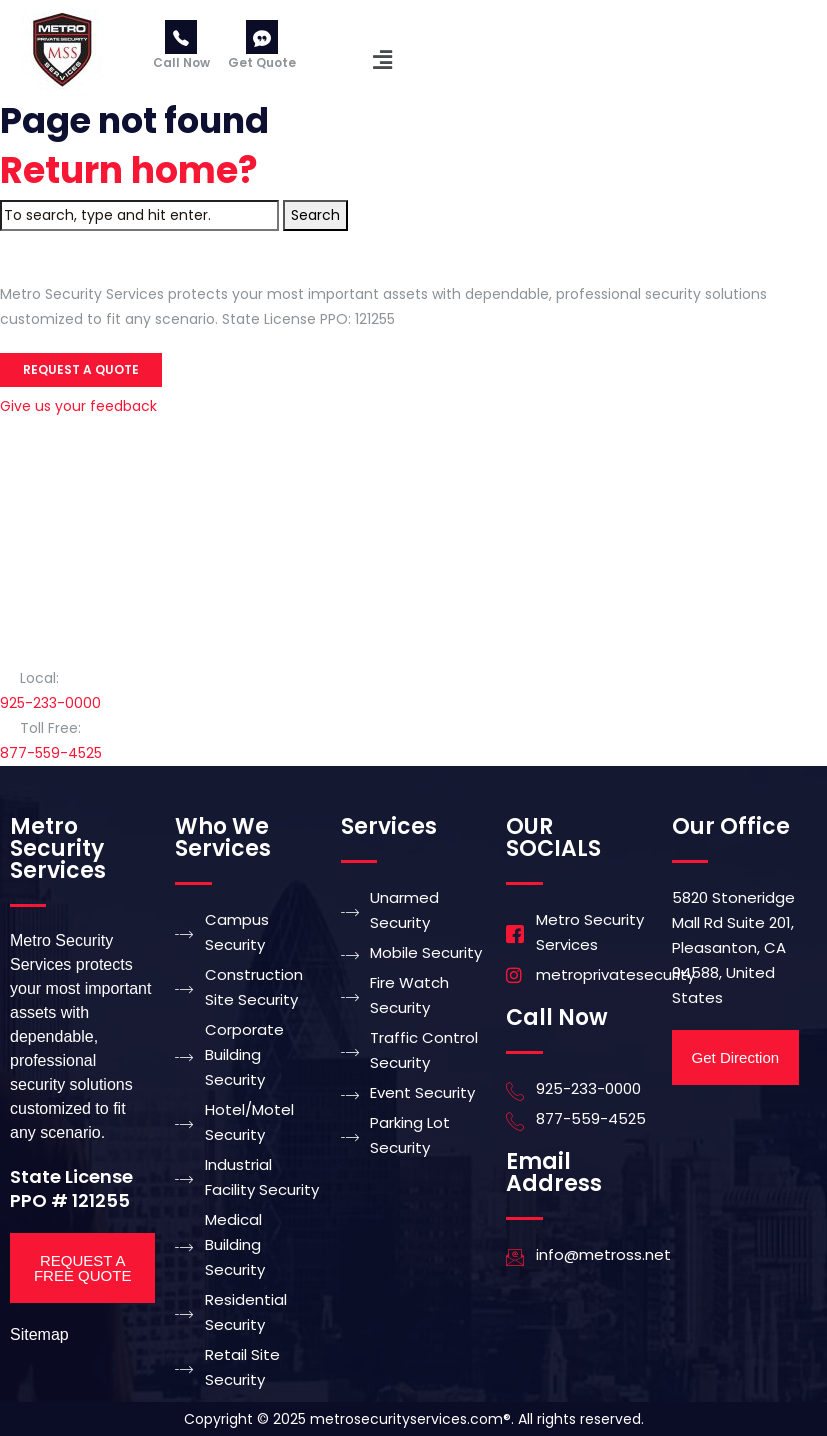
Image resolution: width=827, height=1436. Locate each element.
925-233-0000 (50, 703)
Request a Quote (81, 369)
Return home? (129, 170)
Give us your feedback (78, 406)
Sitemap (39, 1334)
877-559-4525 (51, 753)
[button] (383, 60)
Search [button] (315, 215)
